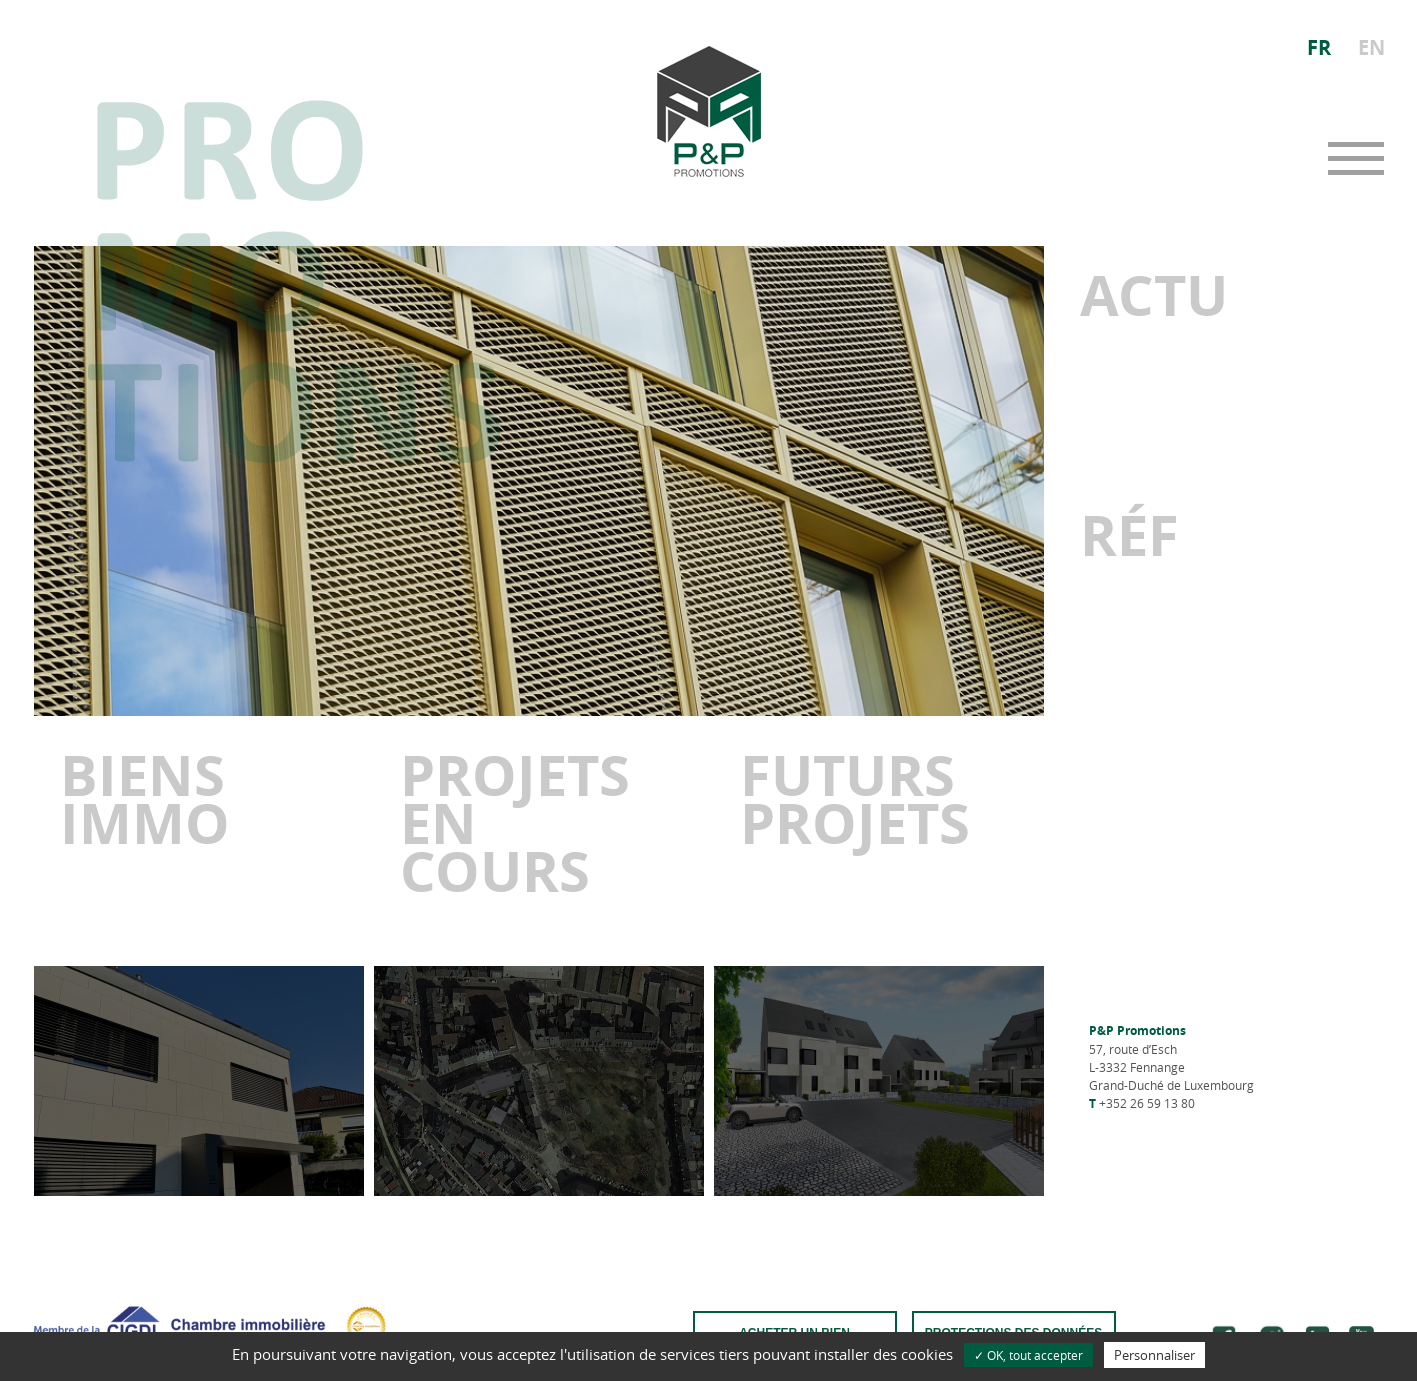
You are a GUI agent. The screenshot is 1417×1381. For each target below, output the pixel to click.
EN (1371, 47)
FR (1319, 47)
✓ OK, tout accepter (1028, 1355)
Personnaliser (1154, 1355)
